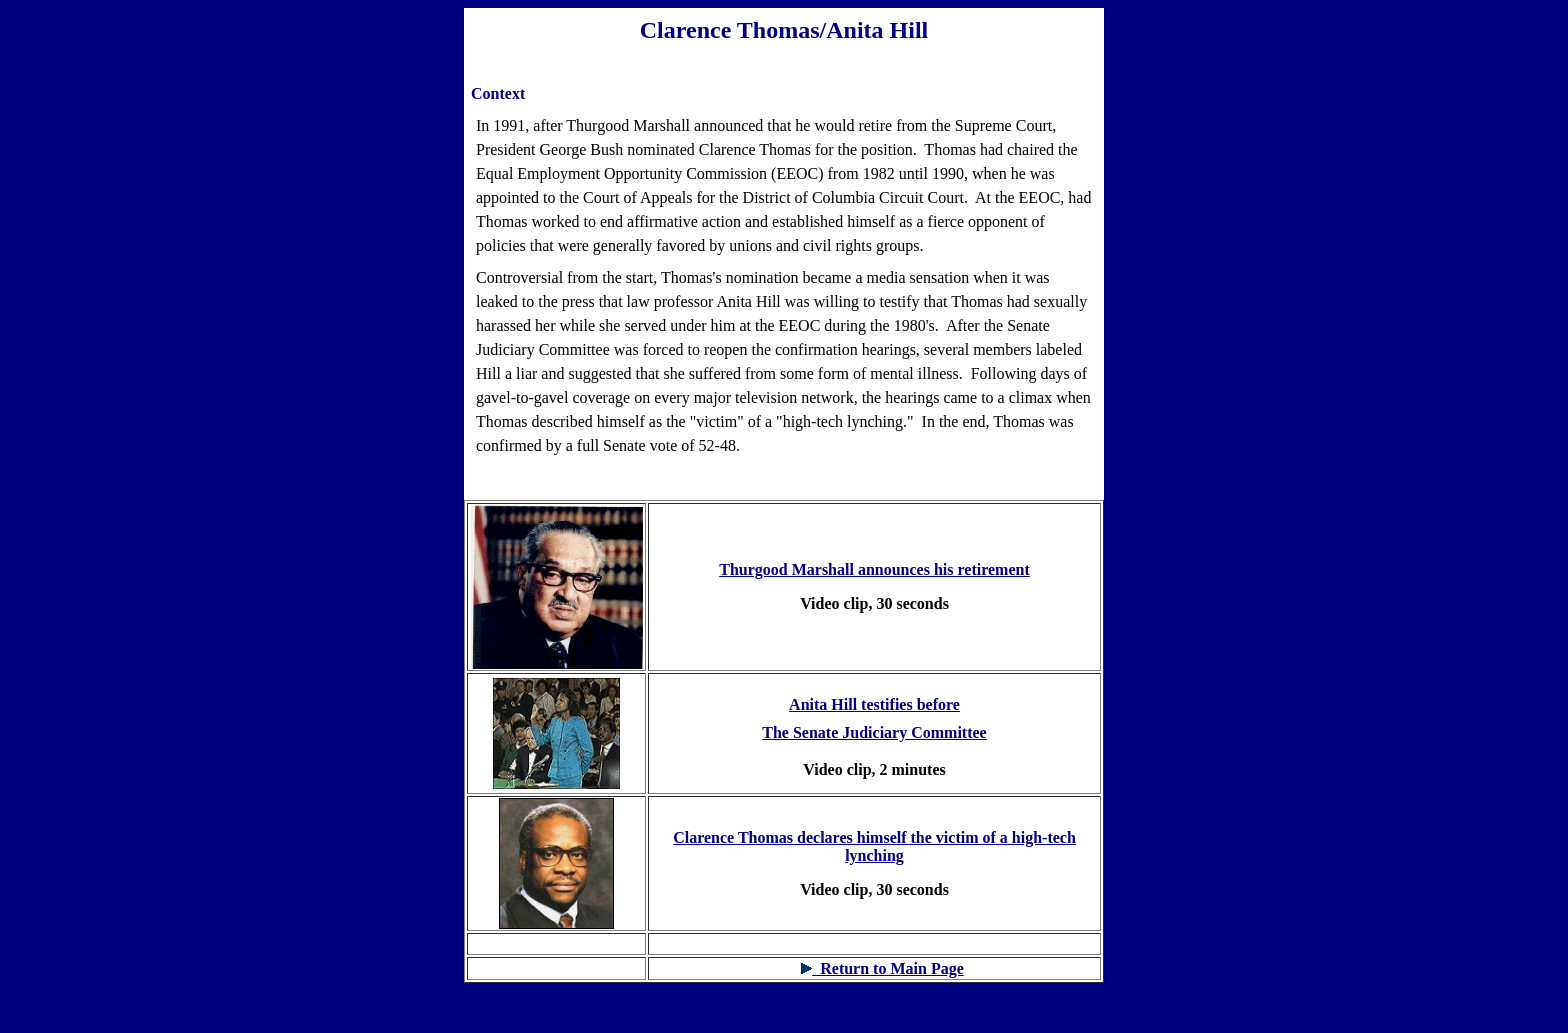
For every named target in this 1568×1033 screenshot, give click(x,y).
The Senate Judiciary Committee (874, 732)
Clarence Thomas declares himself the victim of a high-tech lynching (874, 846)
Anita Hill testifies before (874, 704)
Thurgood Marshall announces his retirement (874, 569)
